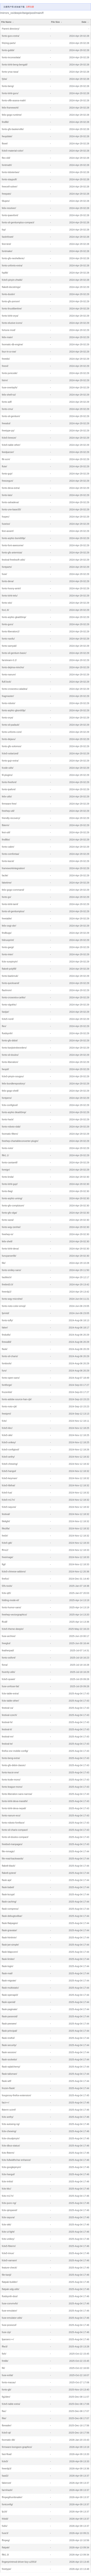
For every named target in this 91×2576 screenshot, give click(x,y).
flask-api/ (6, 1880)
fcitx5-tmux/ (8, 2253)
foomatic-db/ (8, 2439)
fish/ (4, 2353)
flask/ (4, 1349)
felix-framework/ (10, 107)
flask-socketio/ (9, 2059)
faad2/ (5, 2475)
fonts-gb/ (6, 2389)
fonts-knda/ (8, 1177)
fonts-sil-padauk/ (10, 724)
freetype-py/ (8, 430)
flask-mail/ (7, 1973)
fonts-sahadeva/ (10, 502)
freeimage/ (7, 1557)
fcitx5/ (5, 2461)
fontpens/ (7, 1098)
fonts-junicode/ (9, 373)
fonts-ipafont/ (9, 789)
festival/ (6, 1514)
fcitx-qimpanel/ (9, 2210)
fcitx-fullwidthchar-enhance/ (16, 2160)
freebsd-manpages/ (12, 1844)
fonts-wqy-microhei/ (12, 1299)
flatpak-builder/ (9, 2282)
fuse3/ (5, 2533)
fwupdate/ (7, 136)
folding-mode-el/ (10, 1600)
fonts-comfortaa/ (10, 854)
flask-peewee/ (9, 2023)
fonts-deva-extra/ (11, 488)
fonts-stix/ (7, 602)
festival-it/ (7, 1729)
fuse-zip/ (6, 2332)
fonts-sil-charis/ (10, 1356)
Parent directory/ (10, 28)
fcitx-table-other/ (10, 1700)
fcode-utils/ (7, 767)
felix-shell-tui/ (9, 394)
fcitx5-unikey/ (9, 1442)
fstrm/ (5, 380)
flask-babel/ (8, 1887)
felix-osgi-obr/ (9, 925)
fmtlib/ (5, 2361)
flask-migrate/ (9, 1980)
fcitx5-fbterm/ (9, 2246)
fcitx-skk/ (6, 2224)
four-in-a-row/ (9, 351)
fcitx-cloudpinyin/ (10, 2138)
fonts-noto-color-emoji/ (14, 1306)
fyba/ (4, 79)
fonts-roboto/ (8, 703)
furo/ (4, 1370)
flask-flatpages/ (10, 1923)
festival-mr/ (7, 1736)
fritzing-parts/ (9, 43)
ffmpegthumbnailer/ (12, 2497)
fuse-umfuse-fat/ (10, 1686)
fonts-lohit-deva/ (10, 1248)
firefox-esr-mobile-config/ (15, 1751)
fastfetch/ (6, 1277)
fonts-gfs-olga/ (9, 1212)
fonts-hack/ (7, 1119)
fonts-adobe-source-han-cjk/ (17, 1399)
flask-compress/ (10, 1908)
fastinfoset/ (7, 236)
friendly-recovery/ (11, 818)
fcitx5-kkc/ (7, 1428)
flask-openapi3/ (10, 1995)
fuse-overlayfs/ (9, 387)
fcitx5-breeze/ (9, 437)
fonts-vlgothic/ (9, 1004)
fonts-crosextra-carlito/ (13, 997)
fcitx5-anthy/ (8, 1456)
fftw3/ (4, 2346)
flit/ (3, 2368)
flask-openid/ (8, 2002)
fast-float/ (7, 2454)
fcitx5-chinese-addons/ (14, 1571)
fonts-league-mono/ (12, 1786)
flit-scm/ (6, 459)
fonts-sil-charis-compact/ (15, 1830)
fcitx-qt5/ (6, 1593)
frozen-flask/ (8, 2088)
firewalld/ (6, 1342)
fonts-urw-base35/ (11, 509)
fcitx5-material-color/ (12, 150)
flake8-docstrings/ (11, 287)
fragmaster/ (8, 696)
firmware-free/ (9, 803)
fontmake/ (7, 251)
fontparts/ (7, 567)
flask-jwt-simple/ (10, 1944)
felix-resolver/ (9, 208)
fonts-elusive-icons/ (12, 323)
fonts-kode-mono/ (11, 1779)
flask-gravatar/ (9, 1930)
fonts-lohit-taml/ (10, 904)
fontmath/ (7, 165)
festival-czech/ (9, 1715)
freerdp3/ (6, 2468)
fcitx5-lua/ (7, 1492)
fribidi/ (5, 2518)
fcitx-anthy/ (7, 2117)
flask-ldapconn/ (10, 1952)
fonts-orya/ (7, 717)
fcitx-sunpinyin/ (10, 961)
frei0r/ (5, 1535)
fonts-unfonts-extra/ (12, 265)
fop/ (4, 229)
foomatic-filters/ (10, 1133)
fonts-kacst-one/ (10, 1772)
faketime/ (6, 882)
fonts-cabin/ (8, 846)
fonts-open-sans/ (11, 1377)
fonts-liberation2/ (10, 631)
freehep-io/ (7, 1234)
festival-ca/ (7, 1708)
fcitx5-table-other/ (11, 445)
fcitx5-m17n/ (8, 1499)
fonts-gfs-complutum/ (13, 1205)
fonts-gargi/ (8, 947)
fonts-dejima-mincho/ (13, 667)
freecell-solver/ (9, 186)
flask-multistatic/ (10, 1987)
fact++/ (5, 2102)
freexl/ (5, 366)
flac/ (4, 2411)
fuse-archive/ (8, 1636)
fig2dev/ (6, 2396)
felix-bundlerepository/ (13, 1083)
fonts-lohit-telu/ (9, 595)
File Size (55, 22)
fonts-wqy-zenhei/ (11, 1227)
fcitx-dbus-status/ (11, 2145)
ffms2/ (5, 1550)
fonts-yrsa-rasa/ (10, 71)
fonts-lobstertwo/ (10, 172)
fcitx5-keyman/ (9, 1478)
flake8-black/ (8, 1865)
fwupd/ (5, 1069)
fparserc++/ (8, 2339)
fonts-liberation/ (10, 1062)
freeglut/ (6, 1643)
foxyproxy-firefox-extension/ (16, 2095)
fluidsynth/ (7, 1033)
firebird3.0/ (7, 1284)
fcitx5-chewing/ (10, 1464)
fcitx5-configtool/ (10, 1449)
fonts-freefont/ (9, 782)
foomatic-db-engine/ (12, 344)
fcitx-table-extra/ (10, 1693)
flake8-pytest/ (9, 1873)
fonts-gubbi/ (8, 50)
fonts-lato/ (7, 495)
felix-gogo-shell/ (10, 1090)
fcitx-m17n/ (7, 2196)
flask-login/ (7, 1966)
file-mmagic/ (8, 1851)
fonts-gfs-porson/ (11, 301)
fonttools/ (6, 1363)
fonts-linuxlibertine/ (12, 308)
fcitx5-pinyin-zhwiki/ (12, 280)
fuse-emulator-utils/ (12, 2317)
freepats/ (6, 193)
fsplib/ (5, 272)
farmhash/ (7, 2490)
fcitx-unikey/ (8, 2239)
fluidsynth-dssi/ (10, 2296)
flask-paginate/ (9, 2009)
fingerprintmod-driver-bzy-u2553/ (19, 2561)
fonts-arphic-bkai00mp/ (14, 1112)
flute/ (4, 466)
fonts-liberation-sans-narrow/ (17, 1794)
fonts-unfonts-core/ (12, 732)
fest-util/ (6, 832)
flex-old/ (6, 158)
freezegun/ (7, 480)
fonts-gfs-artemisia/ (12, 552)
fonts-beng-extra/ (11, 1758)
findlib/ (5, 122)
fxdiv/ (4, 2526)
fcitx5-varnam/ (9, 2260)
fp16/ (4, 2511)
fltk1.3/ (5, 2554)
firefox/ (5, 1578)
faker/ (5, 1327)
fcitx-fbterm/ (8, 2152)
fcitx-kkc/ (6, 2188)
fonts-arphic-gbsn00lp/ (13, 710)
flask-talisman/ (9, 2074)
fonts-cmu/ (7, 409)
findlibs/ (6, 839)
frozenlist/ (7, 1392)
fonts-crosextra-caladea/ (14, 689)
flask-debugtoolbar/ (12, 1916)
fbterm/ (5, 825)
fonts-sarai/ (8, 1220)
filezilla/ (6, 1528)
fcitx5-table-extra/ (11, 2404)
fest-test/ (6, 244)
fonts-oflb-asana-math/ (14, 100)
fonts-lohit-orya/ (10, 315)
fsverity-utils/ (8, 1672)
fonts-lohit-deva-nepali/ (14, 1808)
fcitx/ (4, 1421)
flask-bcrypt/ (8, 1894)
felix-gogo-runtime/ (12, 114)
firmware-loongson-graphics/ (17, 2447)
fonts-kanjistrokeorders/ (14, 1047)
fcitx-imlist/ (7, 2181)
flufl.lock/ (6, 681)
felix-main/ (7, 337)
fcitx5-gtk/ (7, 1542)
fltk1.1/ (5, 1155)
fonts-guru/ (7, 624)
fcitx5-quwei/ (8, 1679)
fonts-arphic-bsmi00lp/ (13, 538)
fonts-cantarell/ (9, 1162)
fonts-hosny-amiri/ (11, 588)
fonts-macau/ (9, 2382)
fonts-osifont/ (8, 1657)
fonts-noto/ (7, 1148)
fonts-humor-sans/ (11, 1607)
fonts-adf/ (7, 402)
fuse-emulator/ (9, 2310)
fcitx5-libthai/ (8, 1485)
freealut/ (6, 423)
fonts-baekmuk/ (10, 976)
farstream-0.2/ (9, 660)
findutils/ (6, 1334)
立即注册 (30, 7)
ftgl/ (4, 1564)
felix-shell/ (7, 1241)
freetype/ (6, 2569)
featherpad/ (8, 1650)
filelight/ (6, 1521)
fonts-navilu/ (8, 638)
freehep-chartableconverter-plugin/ (20, 1141)
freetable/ (7, 918)
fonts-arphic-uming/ (12, 1198)
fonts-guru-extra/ (10, 36)
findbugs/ (6, 933)
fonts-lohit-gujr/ (10, 1184)
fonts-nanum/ (9, 674)
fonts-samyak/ (9, 646)
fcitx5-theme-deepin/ (12, 1629)
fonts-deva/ (8, 581)
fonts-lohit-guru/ (10, 93)
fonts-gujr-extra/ (10, 760)
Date (84, 22)
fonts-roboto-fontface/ (13, 1822)
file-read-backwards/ (12, 1858)
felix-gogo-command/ (13, 889)
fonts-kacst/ (8, 861)
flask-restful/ (8, 2038)
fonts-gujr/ (7, 473)
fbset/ (5, 143)
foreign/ (6, 1169)
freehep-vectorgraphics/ (14, 1614)
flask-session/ (9, 2052)
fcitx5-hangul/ (9, 1471)
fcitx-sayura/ (8, 2217)
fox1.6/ (5, 610)
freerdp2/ (6, 1291)
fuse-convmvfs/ (10, 2303)
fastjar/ (5, 1011)
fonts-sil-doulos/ (10, 1055)
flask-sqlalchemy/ (11, 2066)
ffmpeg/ (6, 2540)
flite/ (4, 2418)
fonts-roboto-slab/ (11, 1126)
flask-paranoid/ (9, 2016)
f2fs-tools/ (7, 1586)
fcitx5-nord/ (8, 1019)
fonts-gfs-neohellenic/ (13, 258)
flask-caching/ (9, 1901)
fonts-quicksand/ (10, 983)
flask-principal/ (9, 2030)
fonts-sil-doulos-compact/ (15, 1837)
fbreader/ (6, 2425)
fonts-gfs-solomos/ (11, 746)
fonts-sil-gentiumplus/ (13, 911)
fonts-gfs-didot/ (10, 1040)
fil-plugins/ (7, 775)
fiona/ (5, 1664)
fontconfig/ (7, 2504)
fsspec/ (5, 516)
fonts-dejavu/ (8, 739)
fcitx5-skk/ (7, 1435)
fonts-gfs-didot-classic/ (14, 1765)
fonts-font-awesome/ (12, 545)
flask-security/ (9, 2045)
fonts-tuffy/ (7, 1320)
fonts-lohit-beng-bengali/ (14, 64)
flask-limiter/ (8, 1959)
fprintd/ (5, 1313)
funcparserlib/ (9, 1255)
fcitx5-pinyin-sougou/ (13, 1076)
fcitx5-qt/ (6, 2432)
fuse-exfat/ (7, 2375)
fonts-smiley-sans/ (11, 1270)
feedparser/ (8, 452)
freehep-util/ (8, 811)
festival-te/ (7, 1743)
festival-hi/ (7, 1722)
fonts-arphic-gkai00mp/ (14, 617)
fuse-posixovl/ (9, 2325)
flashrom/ (7, 990)
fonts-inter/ (7, 954)
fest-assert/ (8, 531)
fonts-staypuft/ (9, 179)
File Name (6, 22)
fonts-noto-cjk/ (9, 1406)
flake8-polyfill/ (9, 968)
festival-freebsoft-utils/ (13, 559)
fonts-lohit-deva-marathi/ (15, 1801)
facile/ (5, 875)
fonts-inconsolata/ (11, 57)
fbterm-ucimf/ (9, 2109)
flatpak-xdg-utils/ (10, 2289)
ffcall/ (4, 1621)
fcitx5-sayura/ (9, 1507)
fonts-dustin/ (8, 294)
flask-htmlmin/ (9, 1937)
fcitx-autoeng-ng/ (11, 2124)
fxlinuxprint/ (8, 940)
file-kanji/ (6, 2274)
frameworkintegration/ (13, 868)
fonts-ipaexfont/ (10, 215)
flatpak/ (5, 2547)
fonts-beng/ (8, 86)
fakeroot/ (6, 2483)
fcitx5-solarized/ (10, 753)
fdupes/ (6, 201)
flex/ (4, 1026)
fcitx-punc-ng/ (9, 2203)
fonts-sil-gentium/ (11, 416)
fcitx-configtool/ (10, 1105)
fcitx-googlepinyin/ (11, 2167)
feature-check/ (9, 2267)
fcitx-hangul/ (8, 2174)
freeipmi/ (6, 1413)
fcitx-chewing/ (9, 2131)
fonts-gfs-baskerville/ (13, 129)
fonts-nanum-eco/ (11, 1815)
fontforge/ (7, 1385)
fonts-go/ (6, 897)
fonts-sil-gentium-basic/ (14, 653)
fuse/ (4, 574)
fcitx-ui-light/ (8, 2231)
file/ (3, 1263)
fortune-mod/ (8, 330)
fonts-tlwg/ (7, 1191)
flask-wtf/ (6, 2081)
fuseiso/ (6, 524)
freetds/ (6, 358)
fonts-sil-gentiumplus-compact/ (18, 222)
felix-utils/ (7, 796)
